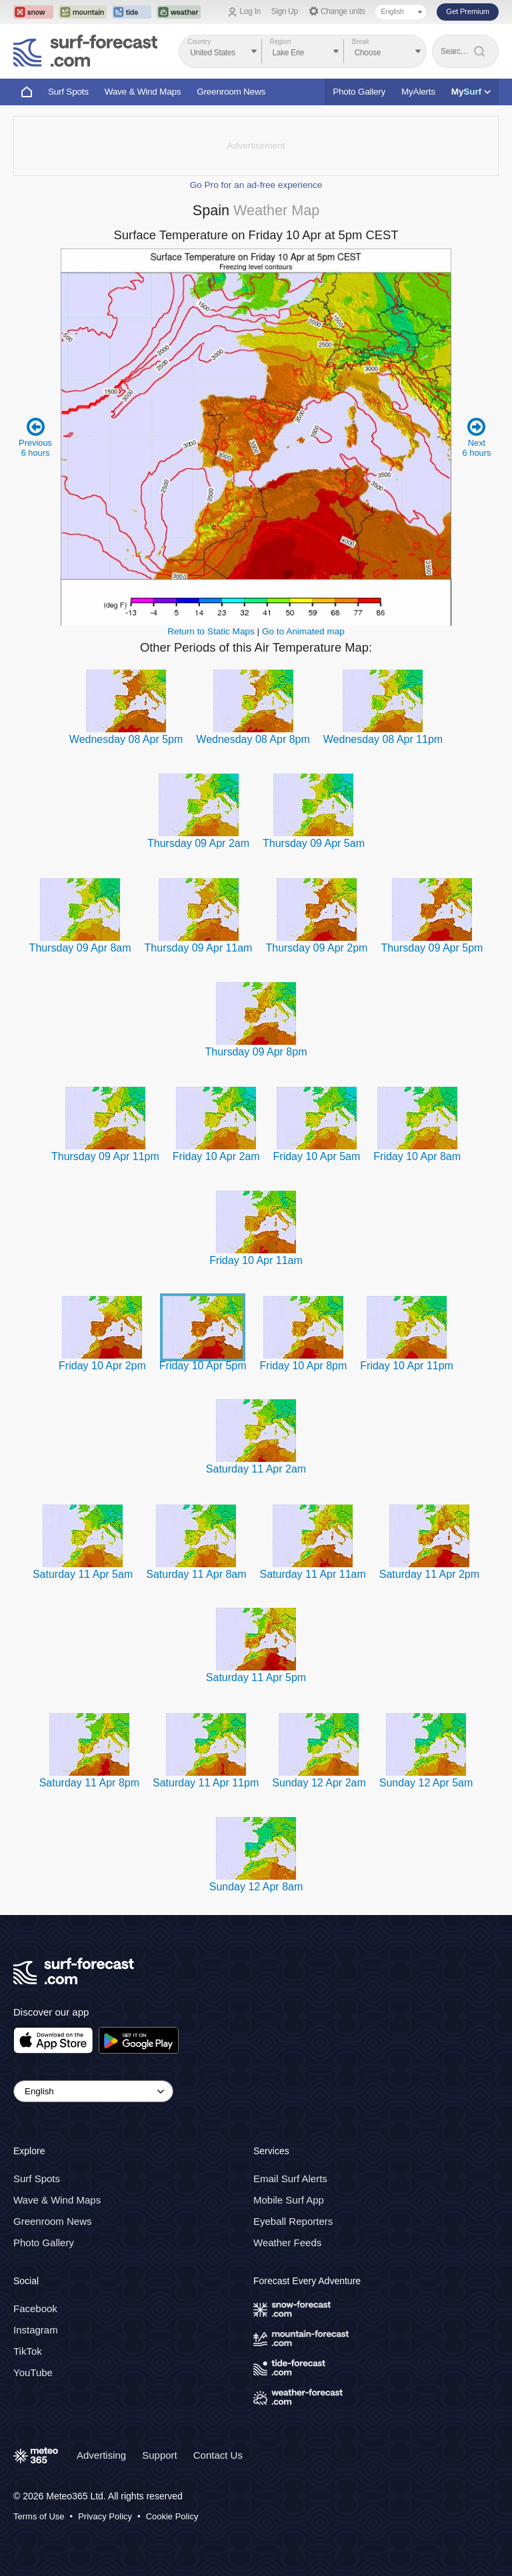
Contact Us (218, 2455)
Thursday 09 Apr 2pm (316, 948)
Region (280, 41)
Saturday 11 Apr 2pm (429, 1574)
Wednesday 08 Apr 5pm (126, 739)
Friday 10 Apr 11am (256, 1260)
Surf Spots (68, 92)
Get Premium (467, 11)
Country (199, 41)
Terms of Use (39, 2516)
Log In (250, 11)
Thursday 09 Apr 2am (198, 843)
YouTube (33, 2372)
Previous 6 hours (35, 437)
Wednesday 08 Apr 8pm (252, 739)
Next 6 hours (476, 437)
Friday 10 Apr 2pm (102, 1365)
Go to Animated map (303, 631)
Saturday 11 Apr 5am (83, 1574)
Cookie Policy (172, 2516)
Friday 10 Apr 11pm (406, 1365)
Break (360, 41)
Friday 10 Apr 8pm (303, 1365)
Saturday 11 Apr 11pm (206, 1782)
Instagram (35, 2329)
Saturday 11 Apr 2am (256, 1469)
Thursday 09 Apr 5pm (432, 948)
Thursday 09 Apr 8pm (256, 1051)
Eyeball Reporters (293, 2221)
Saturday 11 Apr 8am (196, 1574)
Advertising (101, 2455)
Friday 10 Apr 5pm (203, 1365)
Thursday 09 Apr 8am (80, 948)
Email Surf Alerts (290, 2178)
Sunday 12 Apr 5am (426, 1782)
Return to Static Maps (211, 631)
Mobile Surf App (288, 2200)
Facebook (35, 2308)
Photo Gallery (359, 92)
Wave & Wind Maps (143, 92)
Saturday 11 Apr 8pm (89, 1782)
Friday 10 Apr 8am (417, 1156)
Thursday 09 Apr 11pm (105, 1156)
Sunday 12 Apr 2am (319, 1782)
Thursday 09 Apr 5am (314, 843)
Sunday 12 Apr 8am (256, 1886)
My (471, 91)
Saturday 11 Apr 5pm (256, 1677)
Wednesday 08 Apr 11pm (383, 739)
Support (159, 2455)
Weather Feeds (287, 2242)
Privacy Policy (105, 2516)
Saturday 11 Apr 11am (313, 1574)
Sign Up (284, 11)
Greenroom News (231, 92)
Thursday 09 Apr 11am (199, 948)
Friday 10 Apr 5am (317, 1156)
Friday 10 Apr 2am (216, 1156)
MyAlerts (418, 92)
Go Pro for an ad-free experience (256, 185)
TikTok (27, 2351)
